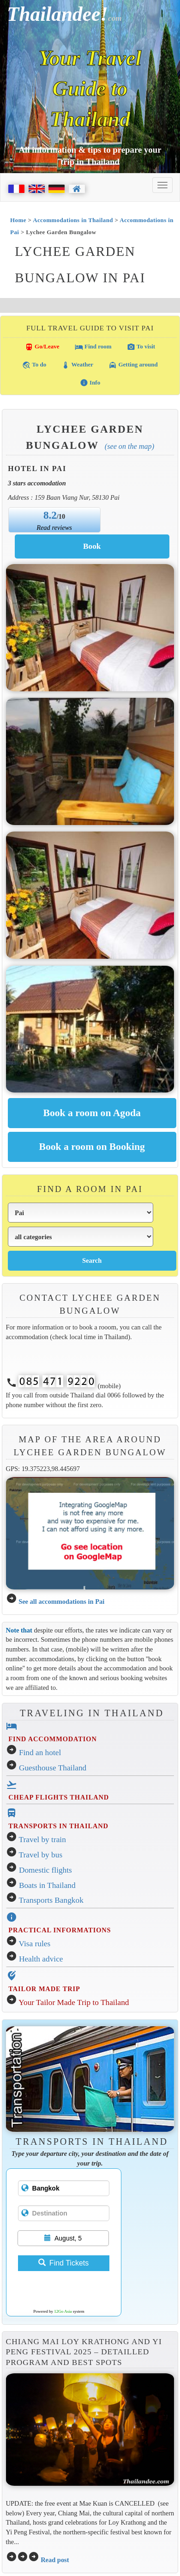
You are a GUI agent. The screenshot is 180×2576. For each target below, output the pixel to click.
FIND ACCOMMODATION (52, 1739)
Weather (77, 365)
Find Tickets (63, 2263)
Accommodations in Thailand (73, 220)
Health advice (41, 1959)
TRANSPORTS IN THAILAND (58, 1826)
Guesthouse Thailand (52, 1767)
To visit (141, 347)
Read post (55, 2560)
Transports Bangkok (51, 1900)
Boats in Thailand (47, 1885)
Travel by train (42, 1839)
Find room (93, 347)
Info (90, 383)
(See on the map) (129, 446)
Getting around (133, 365)
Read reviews (54, 527)
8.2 (50, 515)
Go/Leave (42, 347)
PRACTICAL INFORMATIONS (59, 1930)
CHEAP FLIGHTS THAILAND (58, 1797)
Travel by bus (41, 1854)
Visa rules (35, 1943)
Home (18, 220)
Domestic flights (45, 1870)
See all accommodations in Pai (61, 1601)
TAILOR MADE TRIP (44, 1989)
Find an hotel (40, 1752)
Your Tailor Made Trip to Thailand (73, 2002)
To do (34, 365)
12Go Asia (63, 2311)
